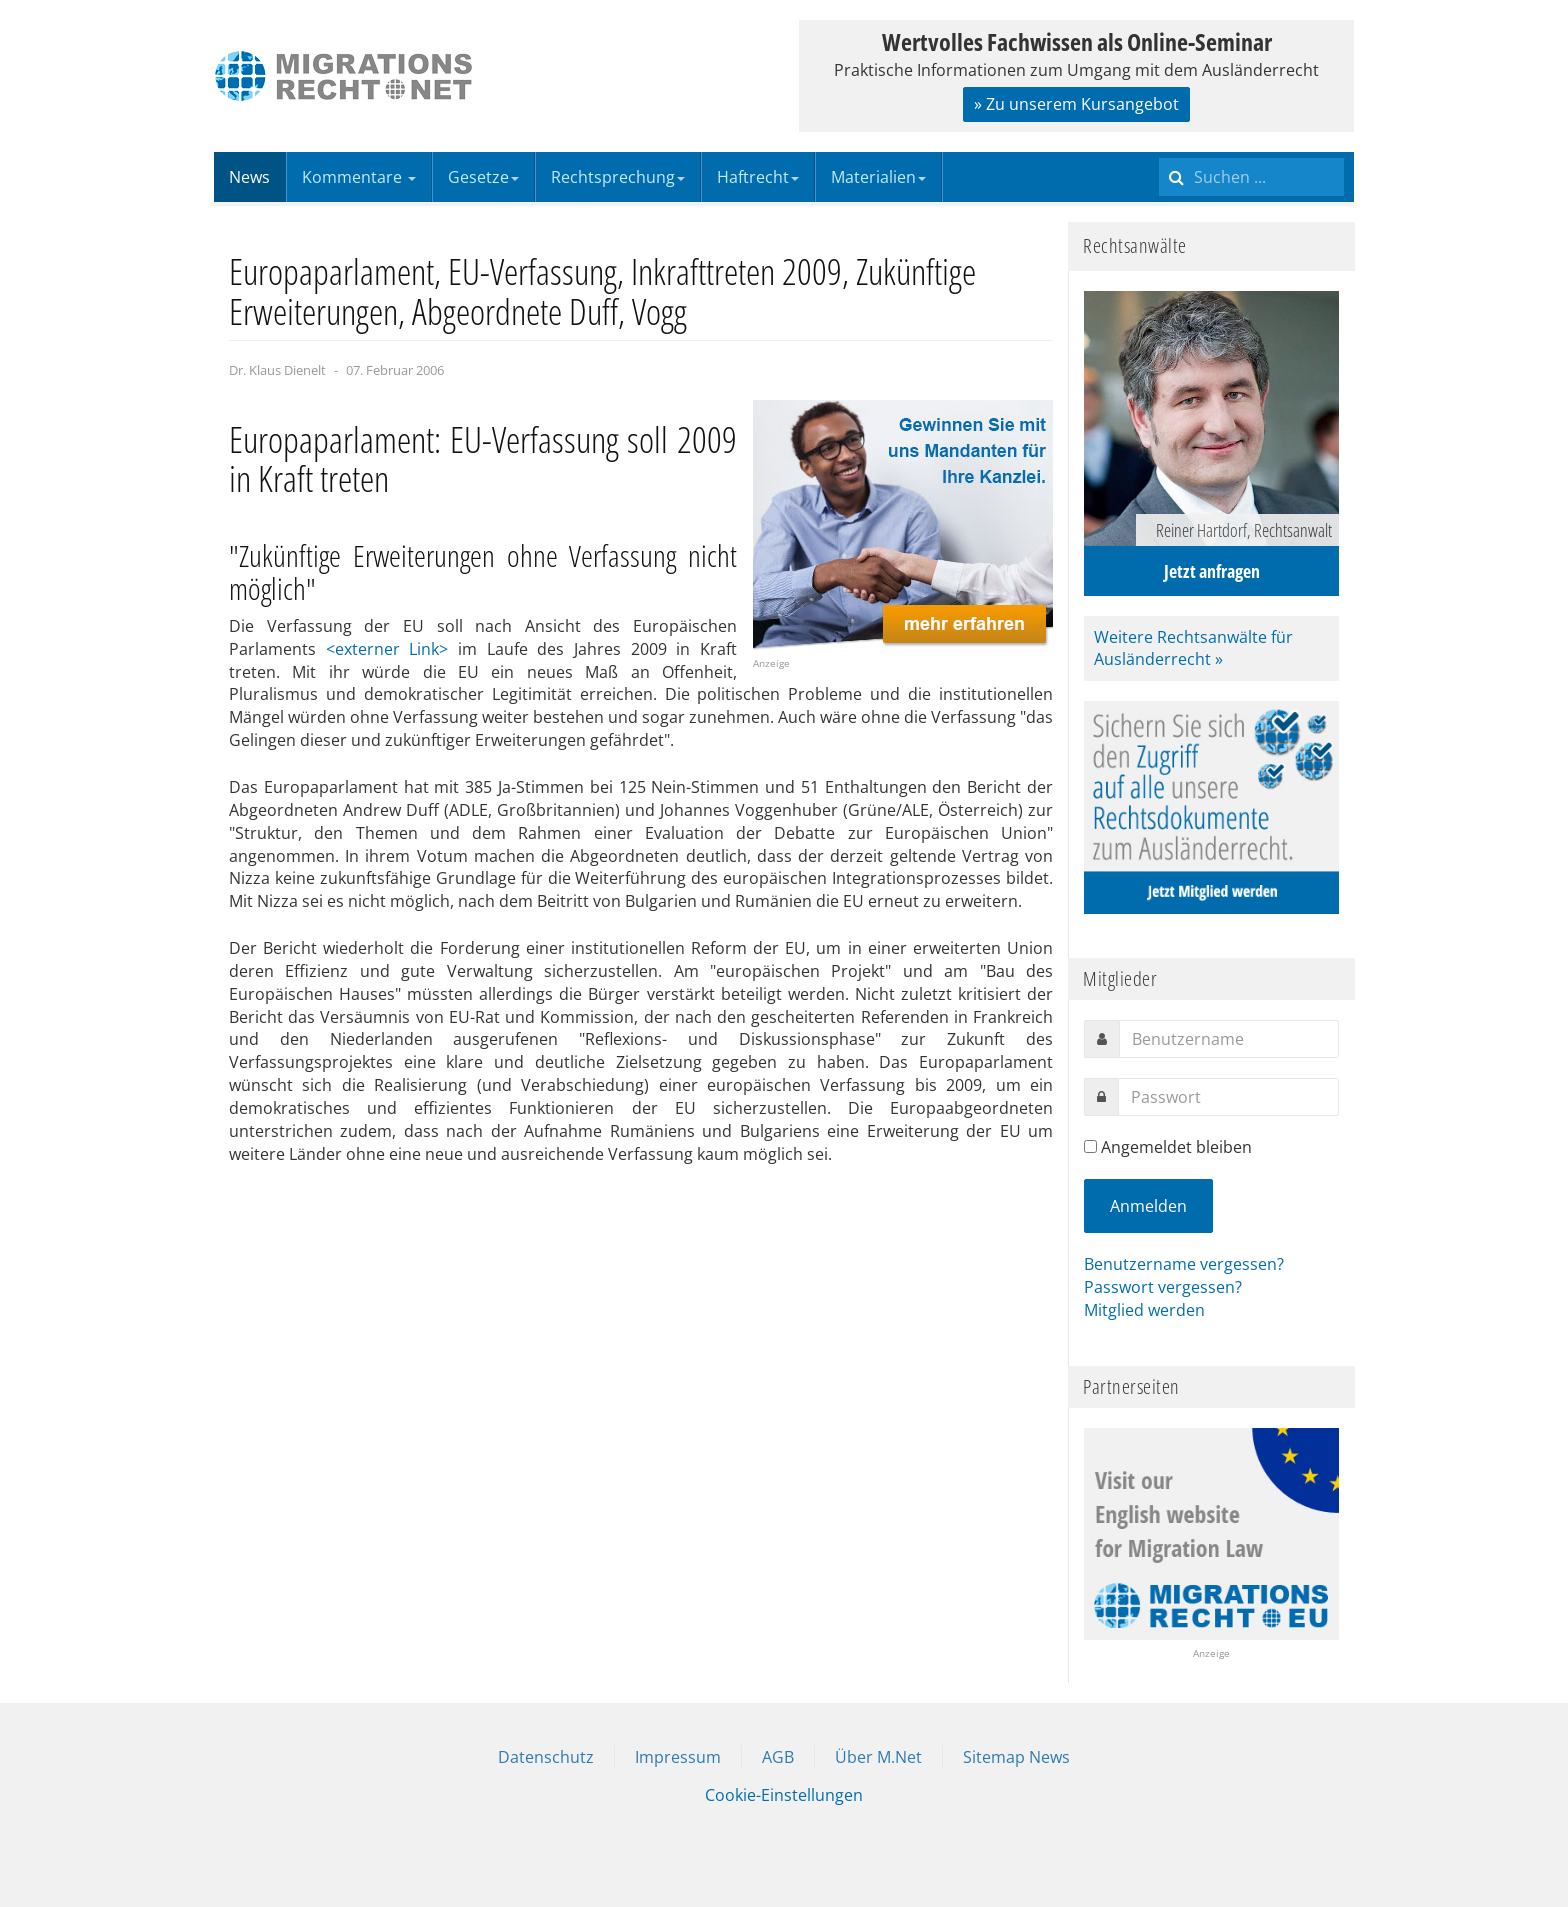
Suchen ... (1159, 152)
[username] (1229, 1039)
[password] (1228, 1097)
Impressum (678, 1757)
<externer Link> (387, 649)
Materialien (878, 177)
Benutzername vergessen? (1184, 1264)
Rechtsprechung (618, 177)
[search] (1251, 177)
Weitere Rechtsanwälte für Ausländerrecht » (1193, 648)
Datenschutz (546, 1757)
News (249, 177)
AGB (778, 1757)
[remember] (1090, 1146)
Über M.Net (878, 1757)
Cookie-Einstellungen (784, 1795)
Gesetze (483, 177)
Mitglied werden (1144, 1310)
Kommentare (359, 177)
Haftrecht (758, 177)
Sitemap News (1016, 1757)
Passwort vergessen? (1163, 1287)
